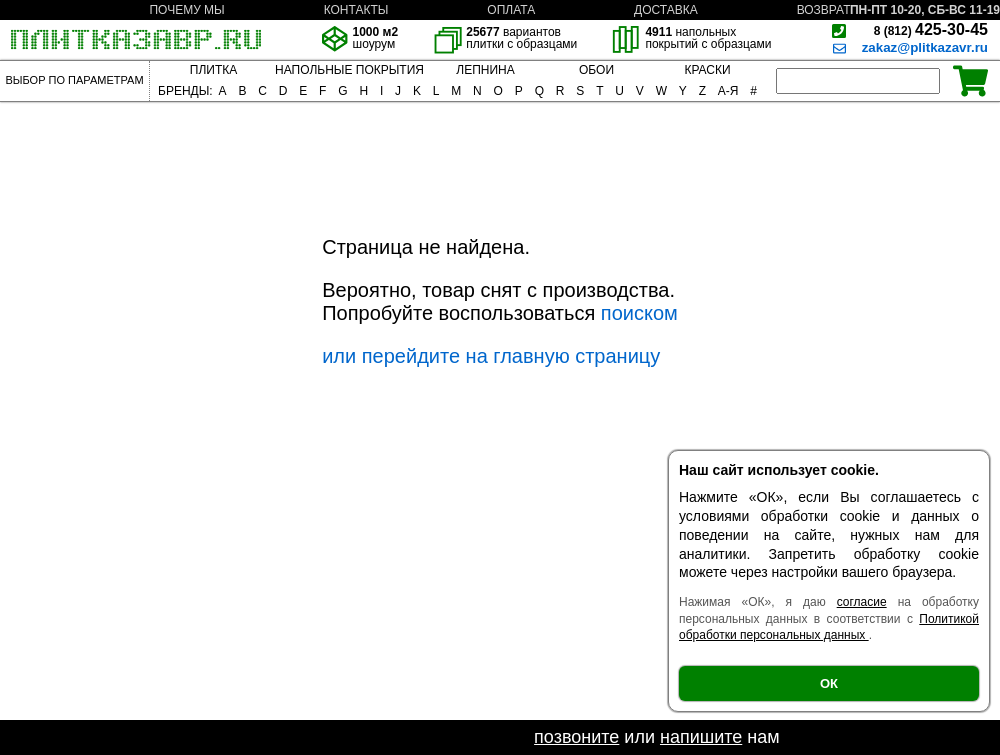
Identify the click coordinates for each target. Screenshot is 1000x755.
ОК (829, 683)
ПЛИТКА (213, 70)
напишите (701, 737)
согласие (862, 602)
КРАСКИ (707, 70)
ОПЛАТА (511, 10)
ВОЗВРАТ (824, 10)
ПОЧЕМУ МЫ (186, 10)
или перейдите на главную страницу (491, 356)
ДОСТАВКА (666, 10)
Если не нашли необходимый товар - (377, 737)
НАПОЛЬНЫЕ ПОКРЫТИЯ (349, 70)
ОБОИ (596, 70)
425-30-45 (931, 29)
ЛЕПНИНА (485, 70)
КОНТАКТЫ (356, 10)
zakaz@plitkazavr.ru (925, 47)
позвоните (576, 737)
